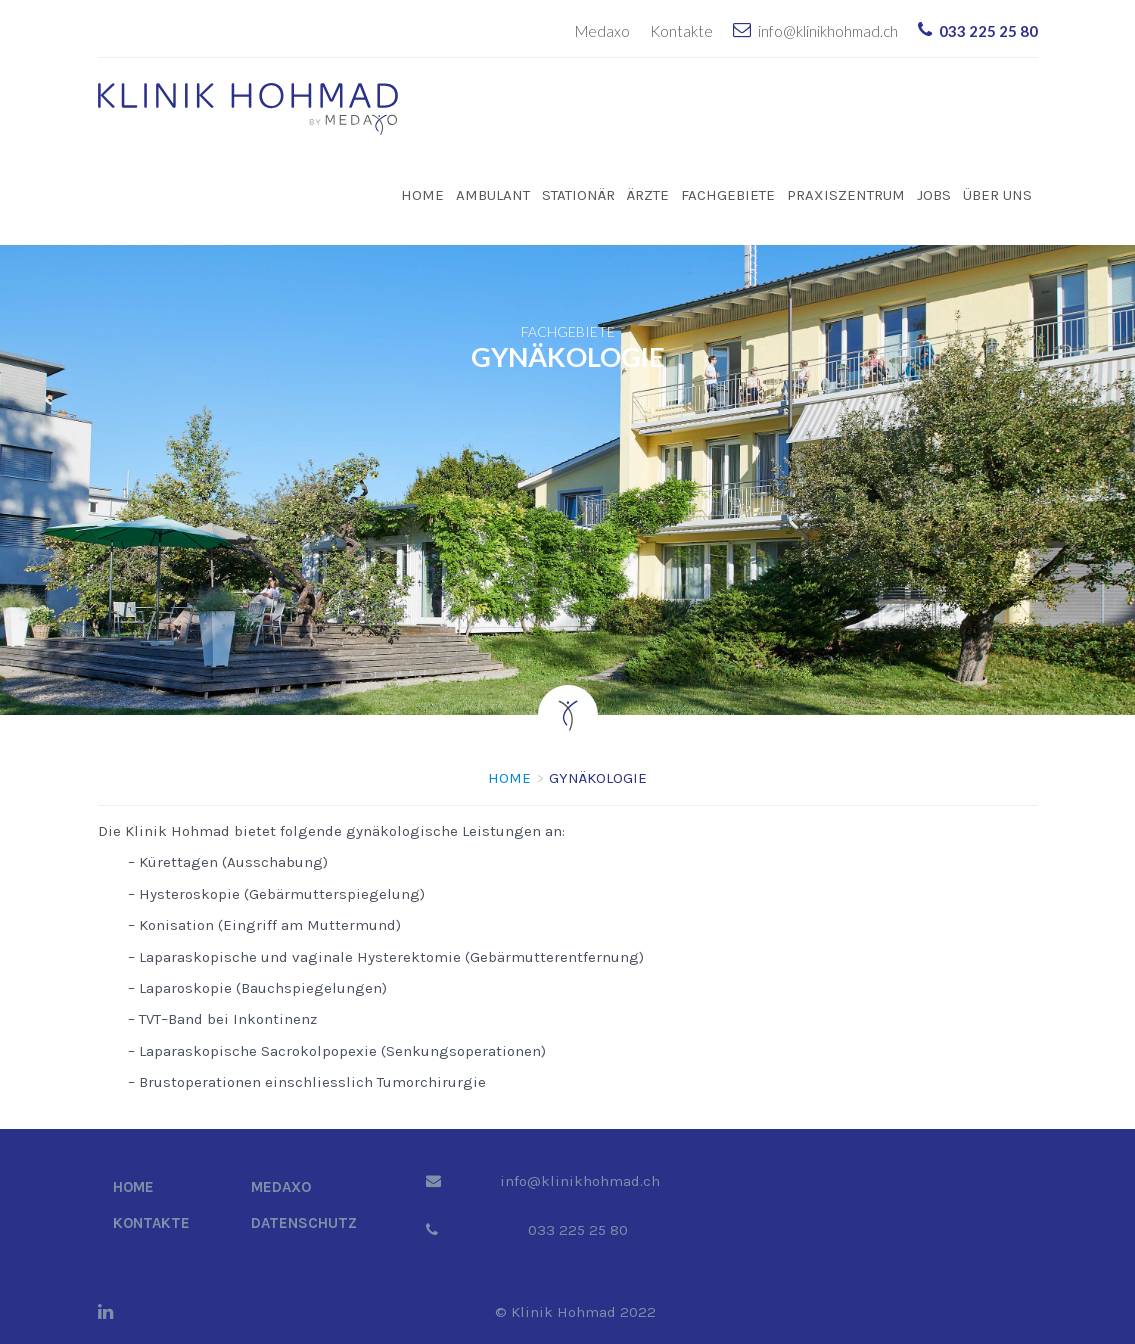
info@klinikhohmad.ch (828, 31)
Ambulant (493, 195)
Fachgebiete (728, 195)
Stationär (578, 195)
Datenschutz (304, 1223)
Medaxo (602, 31)
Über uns (997, 195)
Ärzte (648, 195)
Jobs (934, 195)
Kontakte (681, 31)
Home (422, 195)
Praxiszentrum (846, 195)
